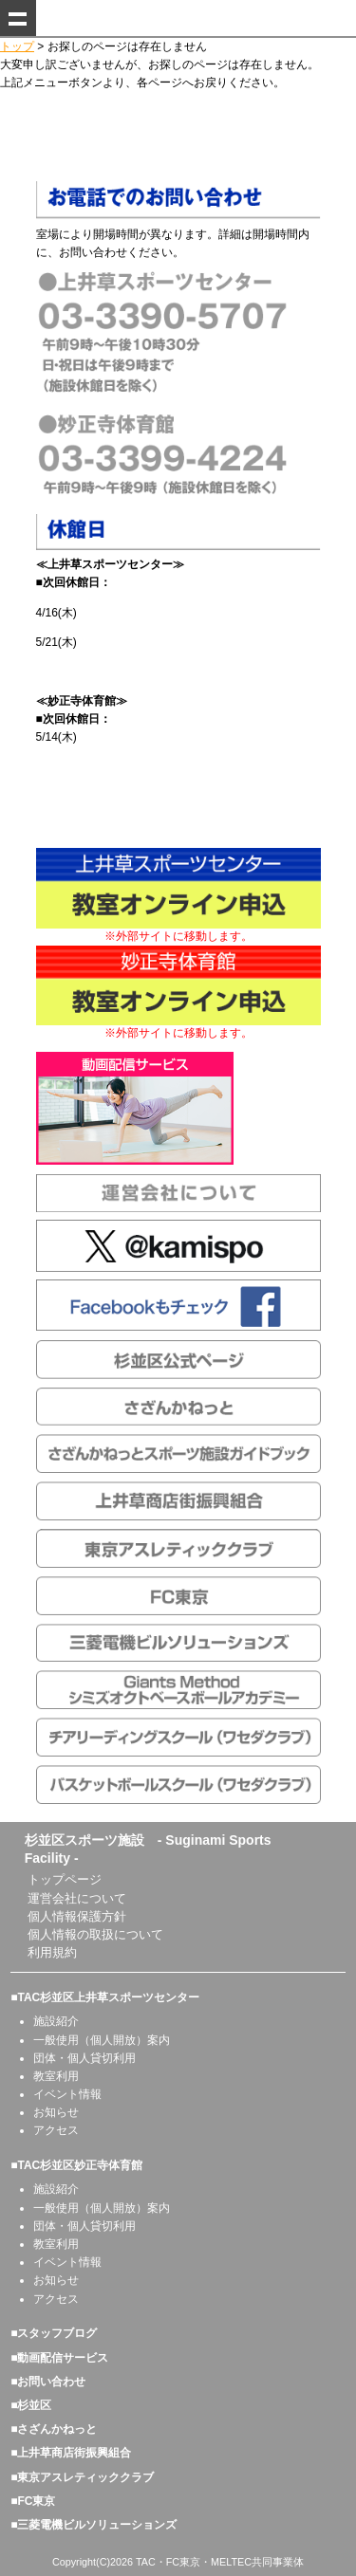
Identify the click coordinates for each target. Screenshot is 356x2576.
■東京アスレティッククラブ (82, 2477)
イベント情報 (67, 2094)
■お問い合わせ (47, 2381)
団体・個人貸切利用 (84, 2058)
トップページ (65, 1879)
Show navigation (18, 18)
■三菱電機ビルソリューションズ (93, 2524)
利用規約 (52, 1952)
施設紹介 (56, 2021)
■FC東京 (32, 2501)
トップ (17, 46)
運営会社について (77, 1898)
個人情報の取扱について (95, 1934)
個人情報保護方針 (77, 1916)
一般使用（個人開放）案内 (101, 2040)
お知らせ (56, 2112)
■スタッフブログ (53, 2333)
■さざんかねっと (53, 2429)
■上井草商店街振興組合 (70, 2452)
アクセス (56, 2130)
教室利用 (56, 2076)
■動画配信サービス (59, 2357)
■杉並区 (30, 2405)
